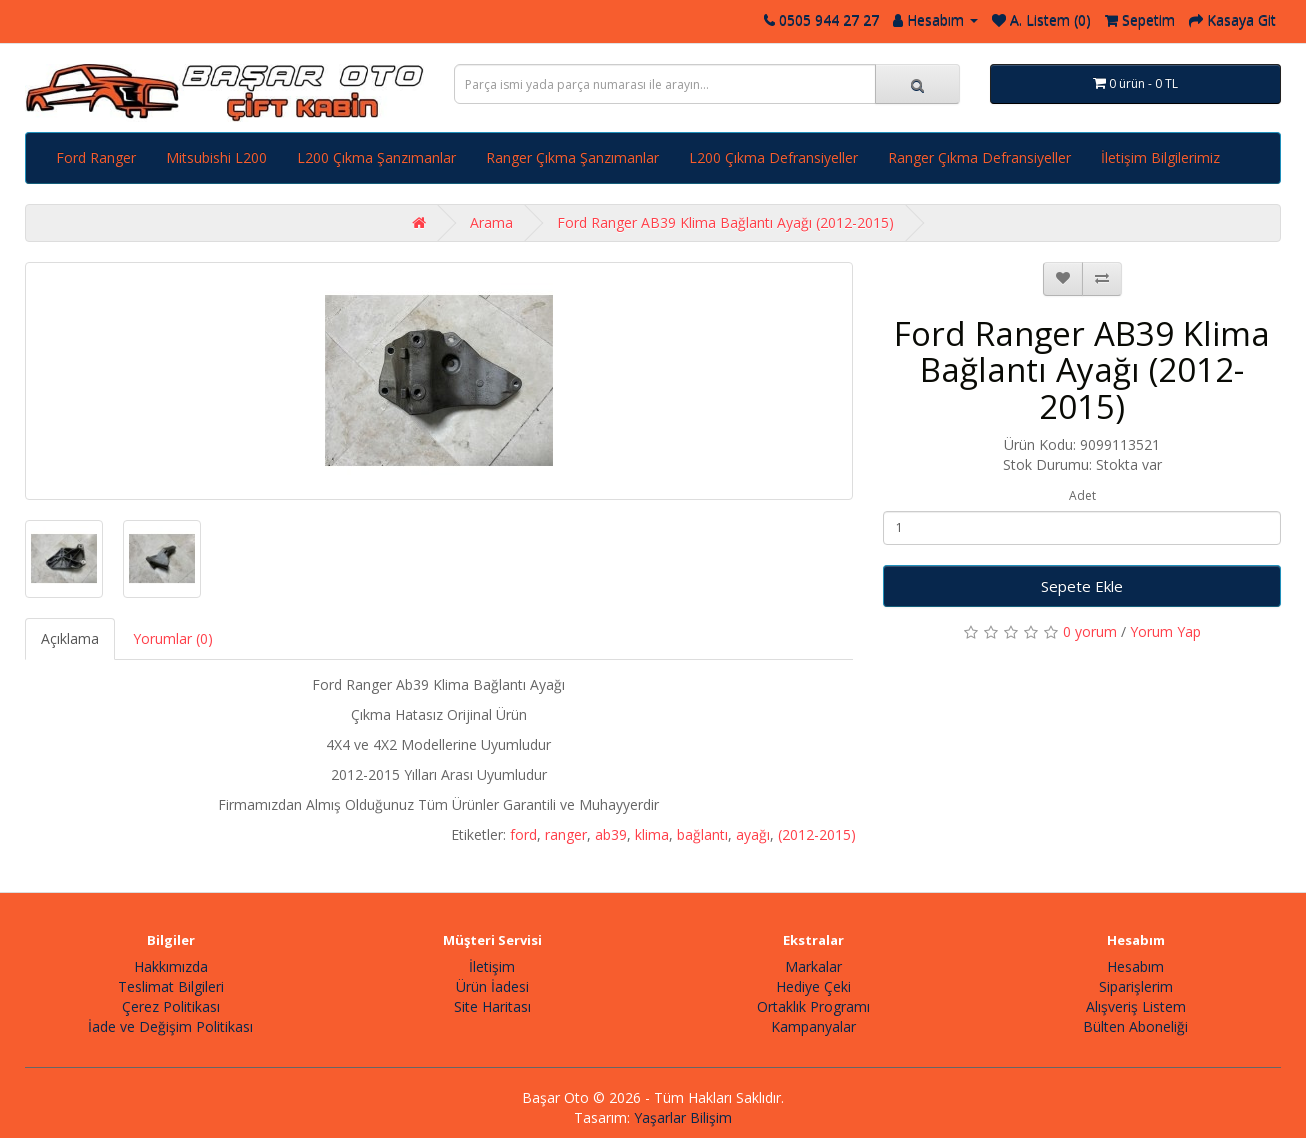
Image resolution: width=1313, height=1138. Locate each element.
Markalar (813, 966)
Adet (1082, 495)
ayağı (753, 834)
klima (652, 834)
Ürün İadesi (492, 986)
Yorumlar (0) (173, 638)
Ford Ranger (96, 157)
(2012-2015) (817, 834)
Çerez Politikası (171, 1006)
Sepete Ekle (1082, 586)
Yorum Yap (1165, 631)
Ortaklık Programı (813, 1006)
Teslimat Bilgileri (171, 986)
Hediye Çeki (813, 986)
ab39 (611, 834)
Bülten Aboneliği (1135, 1026)
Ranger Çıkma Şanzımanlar (572, 157)
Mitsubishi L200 (216, 157)
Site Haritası (492, 1006)
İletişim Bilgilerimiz (1160, 157)
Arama (491, 222)
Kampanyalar (813, 1026)
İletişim (492, 966)
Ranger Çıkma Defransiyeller (979, 157)
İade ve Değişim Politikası (170, 1026)
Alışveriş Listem (1136, 1006)
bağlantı (702, 834)
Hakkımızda (171, 966)
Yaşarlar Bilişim (683, 1117)
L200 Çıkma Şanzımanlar (376, 157)
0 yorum (1090, 631)
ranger (566, 834)
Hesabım (1135, 966)
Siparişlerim (1136, 986)
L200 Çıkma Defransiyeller (773, 157)
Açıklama (70, 638)
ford (523, 834)
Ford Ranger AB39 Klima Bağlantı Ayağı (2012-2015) (725, 222)
